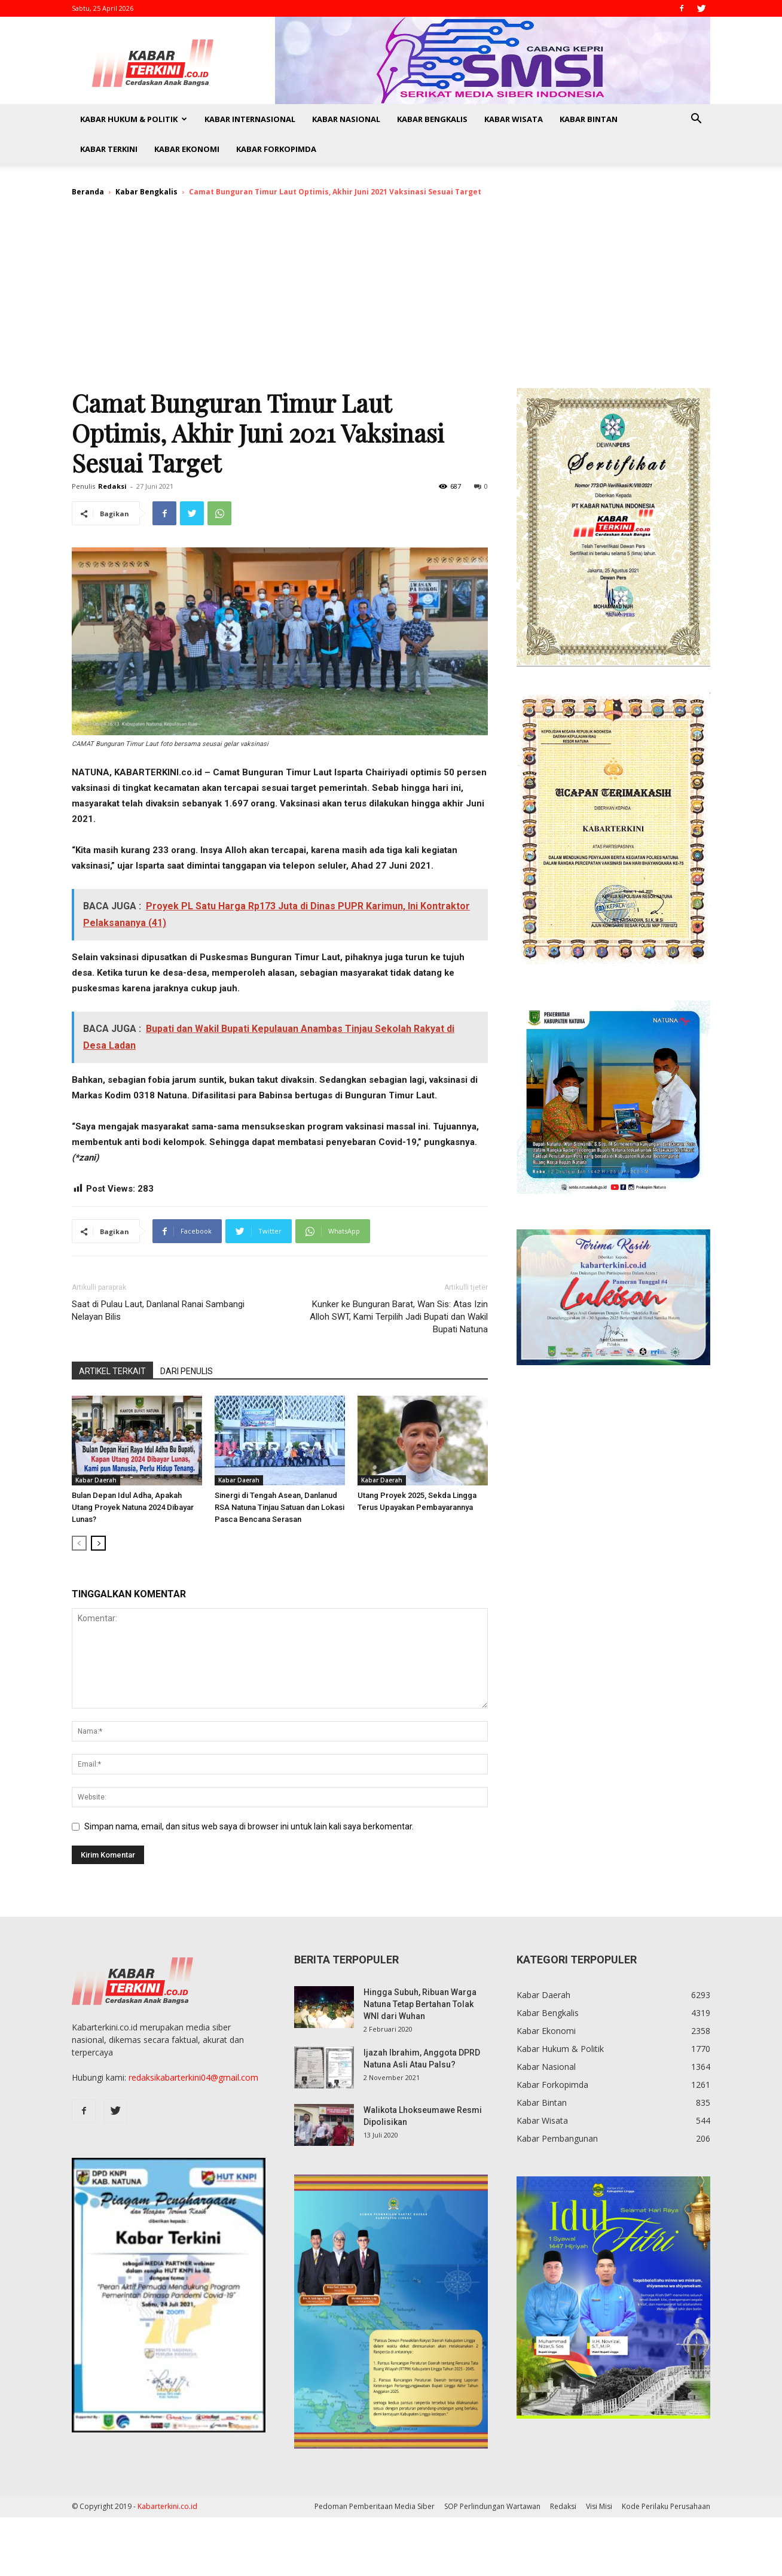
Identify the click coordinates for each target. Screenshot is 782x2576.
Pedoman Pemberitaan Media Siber (374, 2506)
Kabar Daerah (96, 1480)
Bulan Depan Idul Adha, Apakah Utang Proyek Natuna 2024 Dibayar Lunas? (133, 1507)
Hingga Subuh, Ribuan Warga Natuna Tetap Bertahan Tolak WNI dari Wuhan (419, 2004)
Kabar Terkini (109, 149)
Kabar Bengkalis (432, 119)
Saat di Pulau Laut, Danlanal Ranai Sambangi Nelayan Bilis (158, 1310)
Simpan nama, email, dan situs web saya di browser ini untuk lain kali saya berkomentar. (249, 1826)
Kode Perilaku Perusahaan (666, 2506)
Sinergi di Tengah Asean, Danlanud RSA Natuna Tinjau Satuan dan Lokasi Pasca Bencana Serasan (279, 1507)
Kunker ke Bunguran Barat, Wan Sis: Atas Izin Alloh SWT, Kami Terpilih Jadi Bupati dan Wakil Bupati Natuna (399, 1317)
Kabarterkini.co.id (167, 2506)
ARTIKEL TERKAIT (112, 1371)
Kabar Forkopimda (276, 149)
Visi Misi (599, 2506)
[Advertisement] (391, 298)
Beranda (88, 192)
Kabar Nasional (346, 119)
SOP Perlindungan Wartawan (492, 2506)
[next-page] (98, 1543)
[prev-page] (79, 1543)
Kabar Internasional (249, 119)
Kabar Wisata (513, 119)
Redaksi (112, 486)
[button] (696, 120)
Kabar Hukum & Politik (133, 119)
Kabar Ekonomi (186, 149)
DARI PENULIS (186, 1371)
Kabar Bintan (589, 119)
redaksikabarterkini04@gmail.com (193, 2077)
